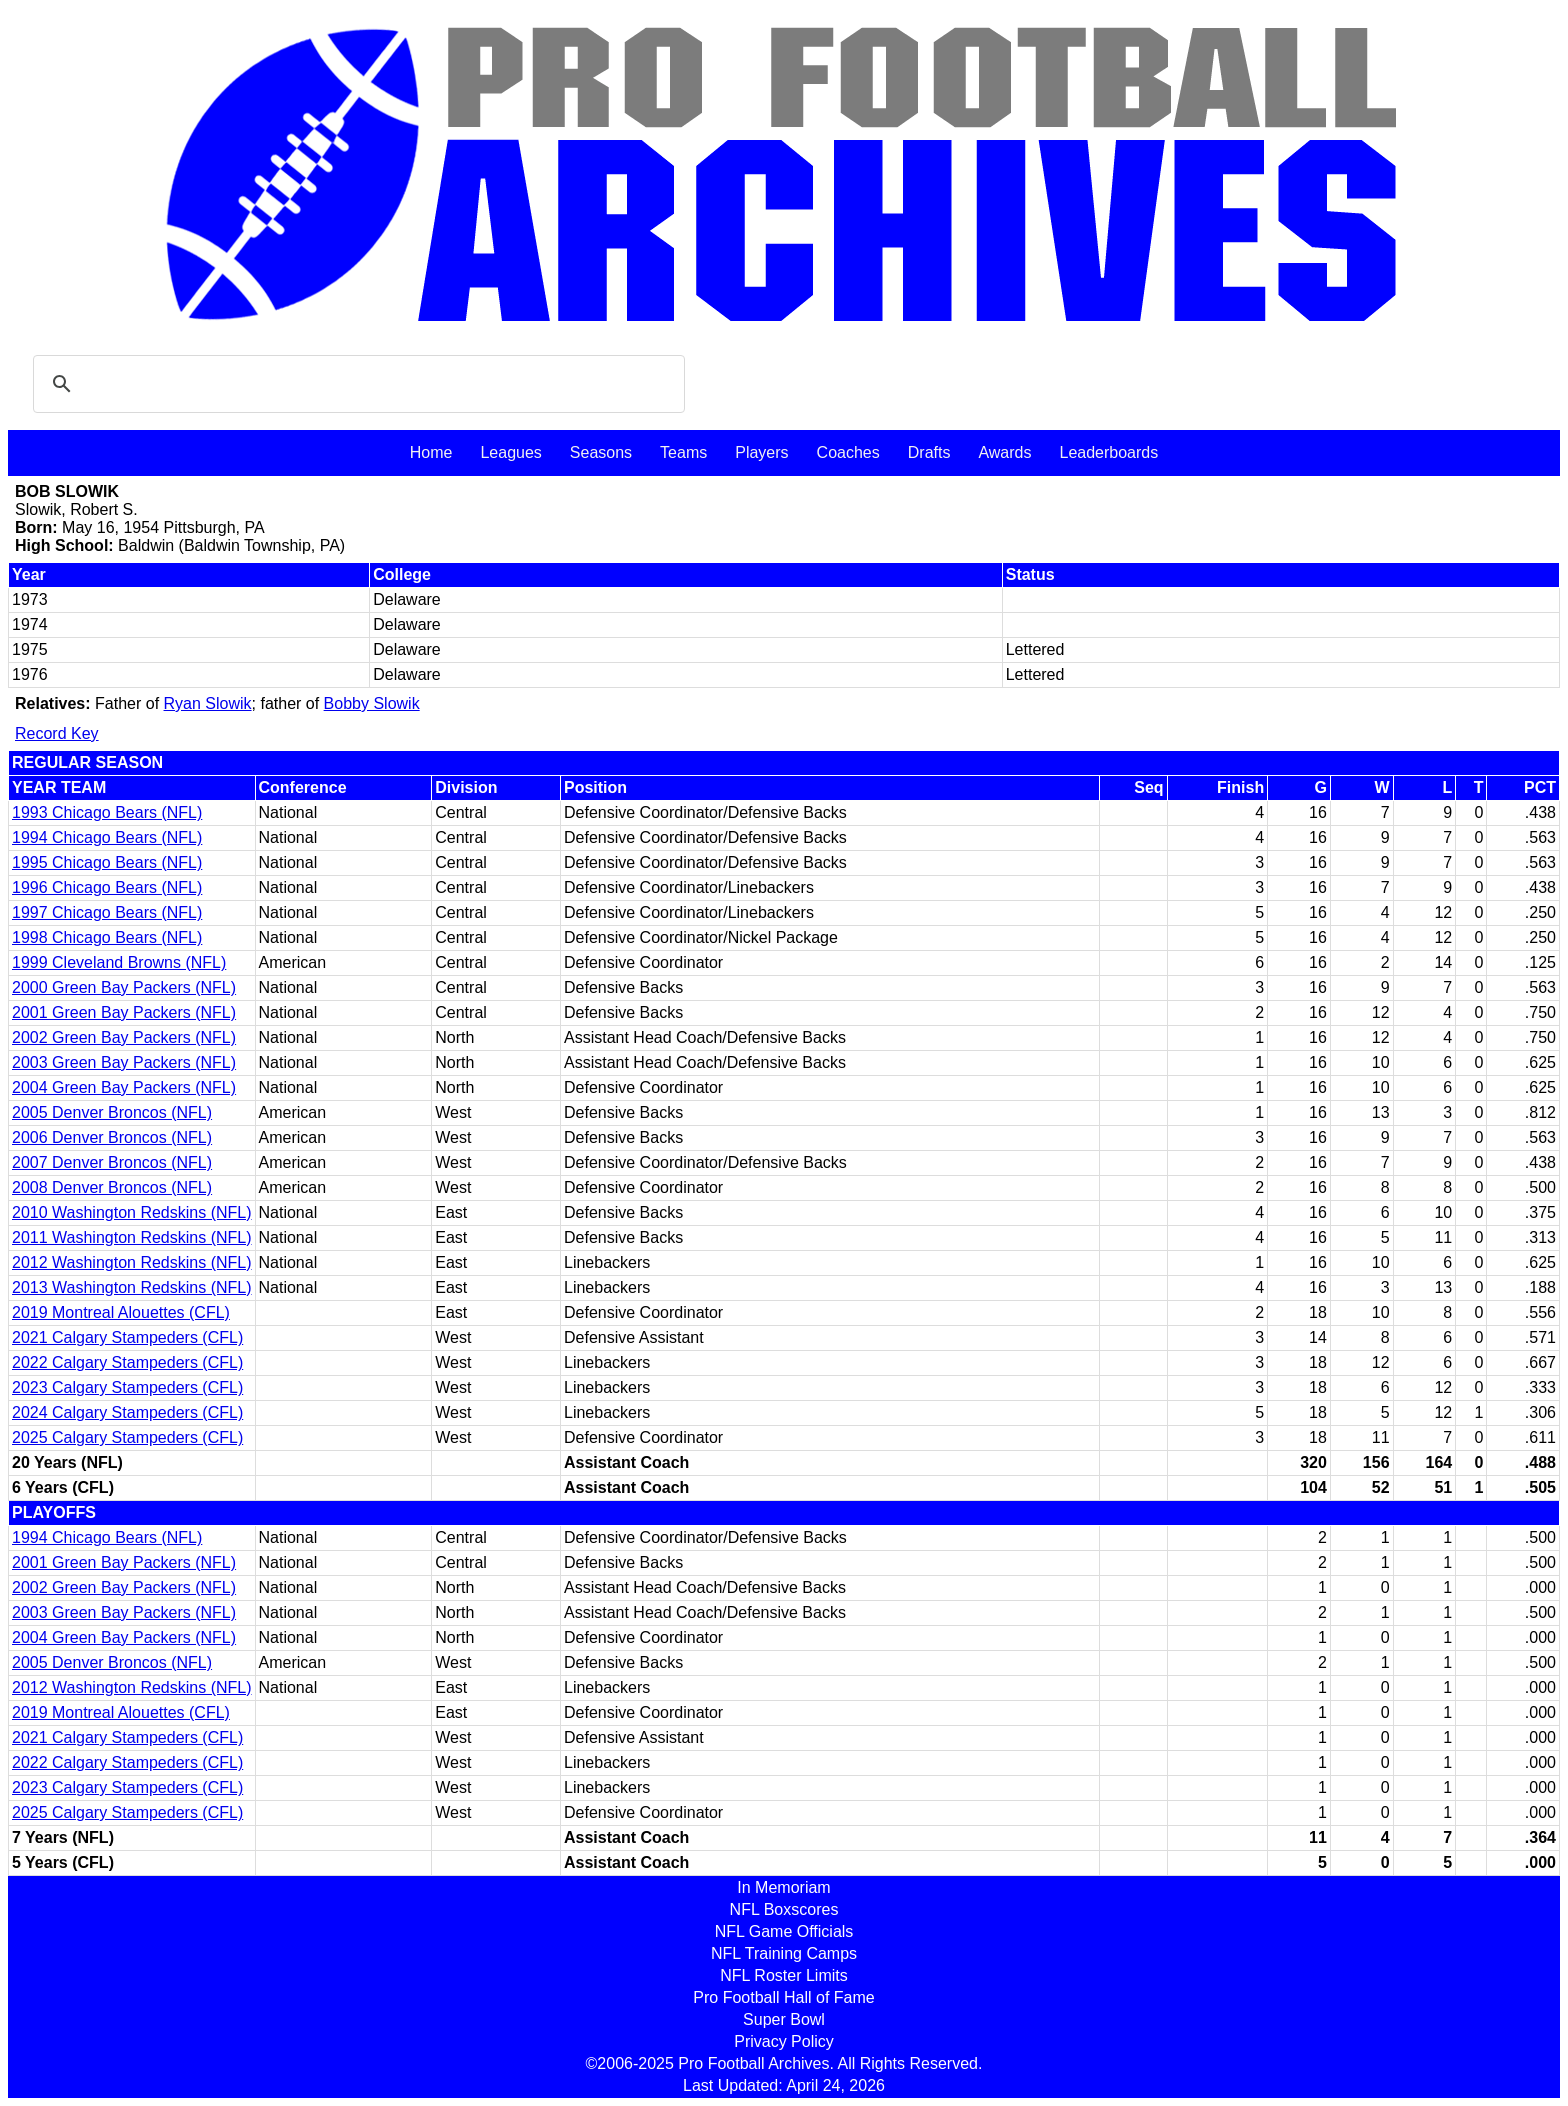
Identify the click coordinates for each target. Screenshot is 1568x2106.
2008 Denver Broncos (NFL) (112, 1187)
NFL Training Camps (784, 1953)
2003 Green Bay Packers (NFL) (124, 1062)
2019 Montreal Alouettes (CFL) (121, 1312)
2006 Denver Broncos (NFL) (112, 1137)
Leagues (510, 452)
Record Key (57, 733)
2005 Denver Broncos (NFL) (112, 1112)
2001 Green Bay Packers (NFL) (124, 1012)
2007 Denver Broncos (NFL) (112, 1162)
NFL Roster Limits (783, 1975)
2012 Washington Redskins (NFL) (132, 1262)
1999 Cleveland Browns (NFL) (119, 962)
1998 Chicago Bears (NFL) (107, 937)
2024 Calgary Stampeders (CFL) (127, 1412)
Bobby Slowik (372, 703)
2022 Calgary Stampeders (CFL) (127, 1362)
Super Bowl (784, 2019)
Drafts (929, 452)
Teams (683, 452)
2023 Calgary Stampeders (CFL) (127, 1387)
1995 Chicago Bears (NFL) (107, 862)
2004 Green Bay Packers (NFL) (124, 1087)
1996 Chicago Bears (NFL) (107, 887)
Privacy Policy (784, 2041)
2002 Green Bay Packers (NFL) (124, 1037)
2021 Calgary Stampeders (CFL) (127, 1337)
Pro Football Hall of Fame (783, 1997)
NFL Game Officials (784, 1931)
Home (431, 452)
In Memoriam (783, 1887)
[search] (356, 384)
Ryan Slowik (208, 703)
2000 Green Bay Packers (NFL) (124, 987)
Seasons (601, 452)
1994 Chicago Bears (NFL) (107, 837)
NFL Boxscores (784, 1909)
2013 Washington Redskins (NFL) (132, 1287)
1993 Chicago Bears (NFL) (107, 812)
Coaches (848, 452)
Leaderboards (1108, 452)
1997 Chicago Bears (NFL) (107, 912)
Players (761, 452)
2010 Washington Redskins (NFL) (132, 1212)
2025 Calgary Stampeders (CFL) (127, 1437)
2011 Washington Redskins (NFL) (132, 1237)
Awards (1004, 452)
